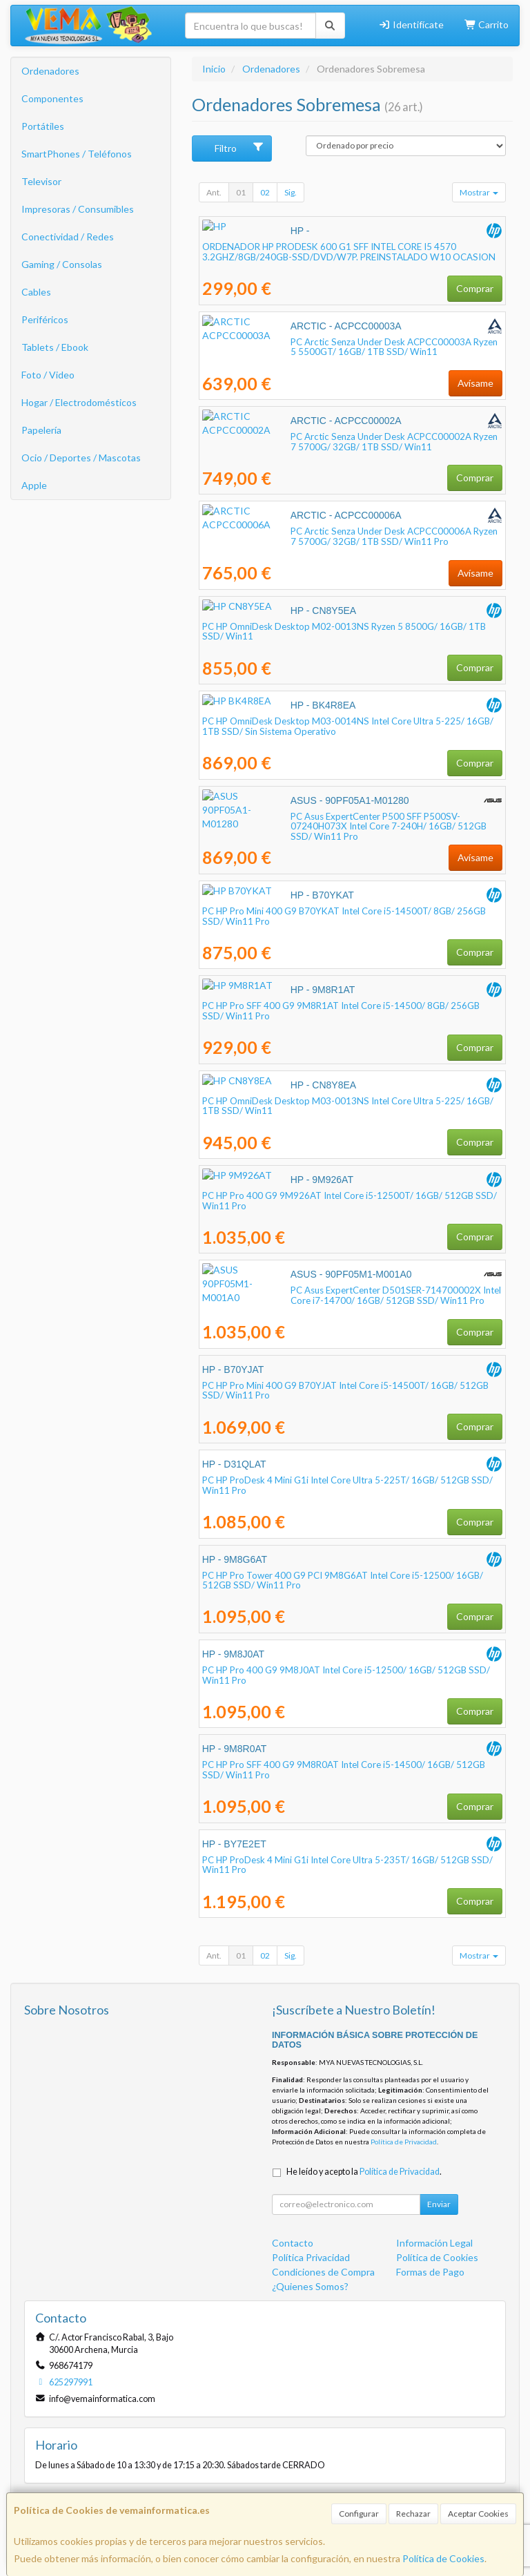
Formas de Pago (430, 2272)
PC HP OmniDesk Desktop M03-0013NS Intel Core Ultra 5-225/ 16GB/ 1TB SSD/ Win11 (347, 1106)
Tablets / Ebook (54, 347)
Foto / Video (48, 375)
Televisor (41, 181)
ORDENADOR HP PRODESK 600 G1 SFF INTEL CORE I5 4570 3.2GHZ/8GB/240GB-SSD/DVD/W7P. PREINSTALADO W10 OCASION (348, 251)
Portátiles (42, 126)
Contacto (292, 2243)
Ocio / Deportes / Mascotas (81, 457)
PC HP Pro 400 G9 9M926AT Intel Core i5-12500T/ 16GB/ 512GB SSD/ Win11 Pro (349, 1200)
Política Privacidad (311, 2257)
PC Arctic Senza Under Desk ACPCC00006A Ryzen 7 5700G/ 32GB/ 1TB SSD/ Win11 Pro (351, 536)
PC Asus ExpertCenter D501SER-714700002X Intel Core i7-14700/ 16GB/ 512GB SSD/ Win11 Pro (340, 1295)
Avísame (475, 383)
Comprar (474, 288)
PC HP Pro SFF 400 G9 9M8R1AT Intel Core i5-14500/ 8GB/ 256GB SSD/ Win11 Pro (341, 1010)
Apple (34, 485)
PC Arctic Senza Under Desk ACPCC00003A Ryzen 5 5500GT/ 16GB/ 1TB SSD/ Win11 (344, 347)
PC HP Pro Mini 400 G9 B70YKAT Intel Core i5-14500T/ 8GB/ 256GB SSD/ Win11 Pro (344, 916)
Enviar (439, 2204)
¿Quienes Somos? (310, 2286)
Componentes (52, 98)
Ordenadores (50, 71)
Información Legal (434, 2243)
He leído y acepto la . (364, 2171)
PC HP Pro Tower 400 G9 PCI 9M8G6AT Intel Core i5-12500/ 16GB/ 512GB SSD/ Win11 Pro (342, 1580)
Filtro (239, 148)
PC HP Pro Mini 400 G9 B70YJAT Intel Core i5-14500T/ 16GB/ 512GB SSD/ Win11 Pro (345, 1390)
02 (265, 192)
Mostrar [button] (479, 192)
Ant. (214, 192)
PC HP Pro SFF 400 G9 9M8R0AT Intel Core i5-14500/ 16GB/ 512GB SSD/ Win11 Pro (343, 1769)
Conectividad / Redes (67, 236)
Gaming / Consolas (61, 264)
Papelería (41, 430)
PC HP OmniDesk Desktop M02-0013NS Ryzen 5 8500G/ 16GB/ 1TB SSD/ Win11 (344, 631)
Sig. (290, 192)
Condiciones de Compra (323, 2272)
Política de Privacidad (404, 2141)
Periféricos (44, 319)
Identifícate (411, 24)
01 (241, 192)
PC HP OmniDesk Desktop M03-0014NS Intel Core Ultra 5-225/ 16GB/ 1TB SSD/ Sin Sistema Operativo (347, 726)
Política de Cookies (443, 2558)
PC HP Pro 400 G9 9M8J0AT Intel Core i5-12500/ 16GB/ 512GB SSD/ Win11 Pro (346, 1675)
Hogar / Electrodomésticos (79, 402)
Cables (36, 292)
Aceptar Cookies (478, 2513)
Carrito (486, 24)
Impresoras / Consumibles (77, 209)
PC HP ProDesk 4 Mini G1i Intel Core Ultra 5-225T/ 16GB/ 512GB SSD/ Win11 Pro (347, 1485)
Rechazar (413, 2513)
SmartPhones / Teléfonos (76, 154)
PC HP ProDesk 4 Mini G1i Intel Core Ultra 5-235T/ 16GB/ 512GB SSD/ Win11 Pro (347, 1865)
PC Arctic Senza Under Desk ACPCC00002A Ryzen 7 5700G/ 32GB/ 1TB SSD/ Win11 (351, 441)
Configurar (359, 2513)
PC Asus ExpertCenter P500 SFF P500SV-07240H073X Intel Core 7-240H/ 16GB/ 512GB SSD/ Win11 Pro (342, 821)
